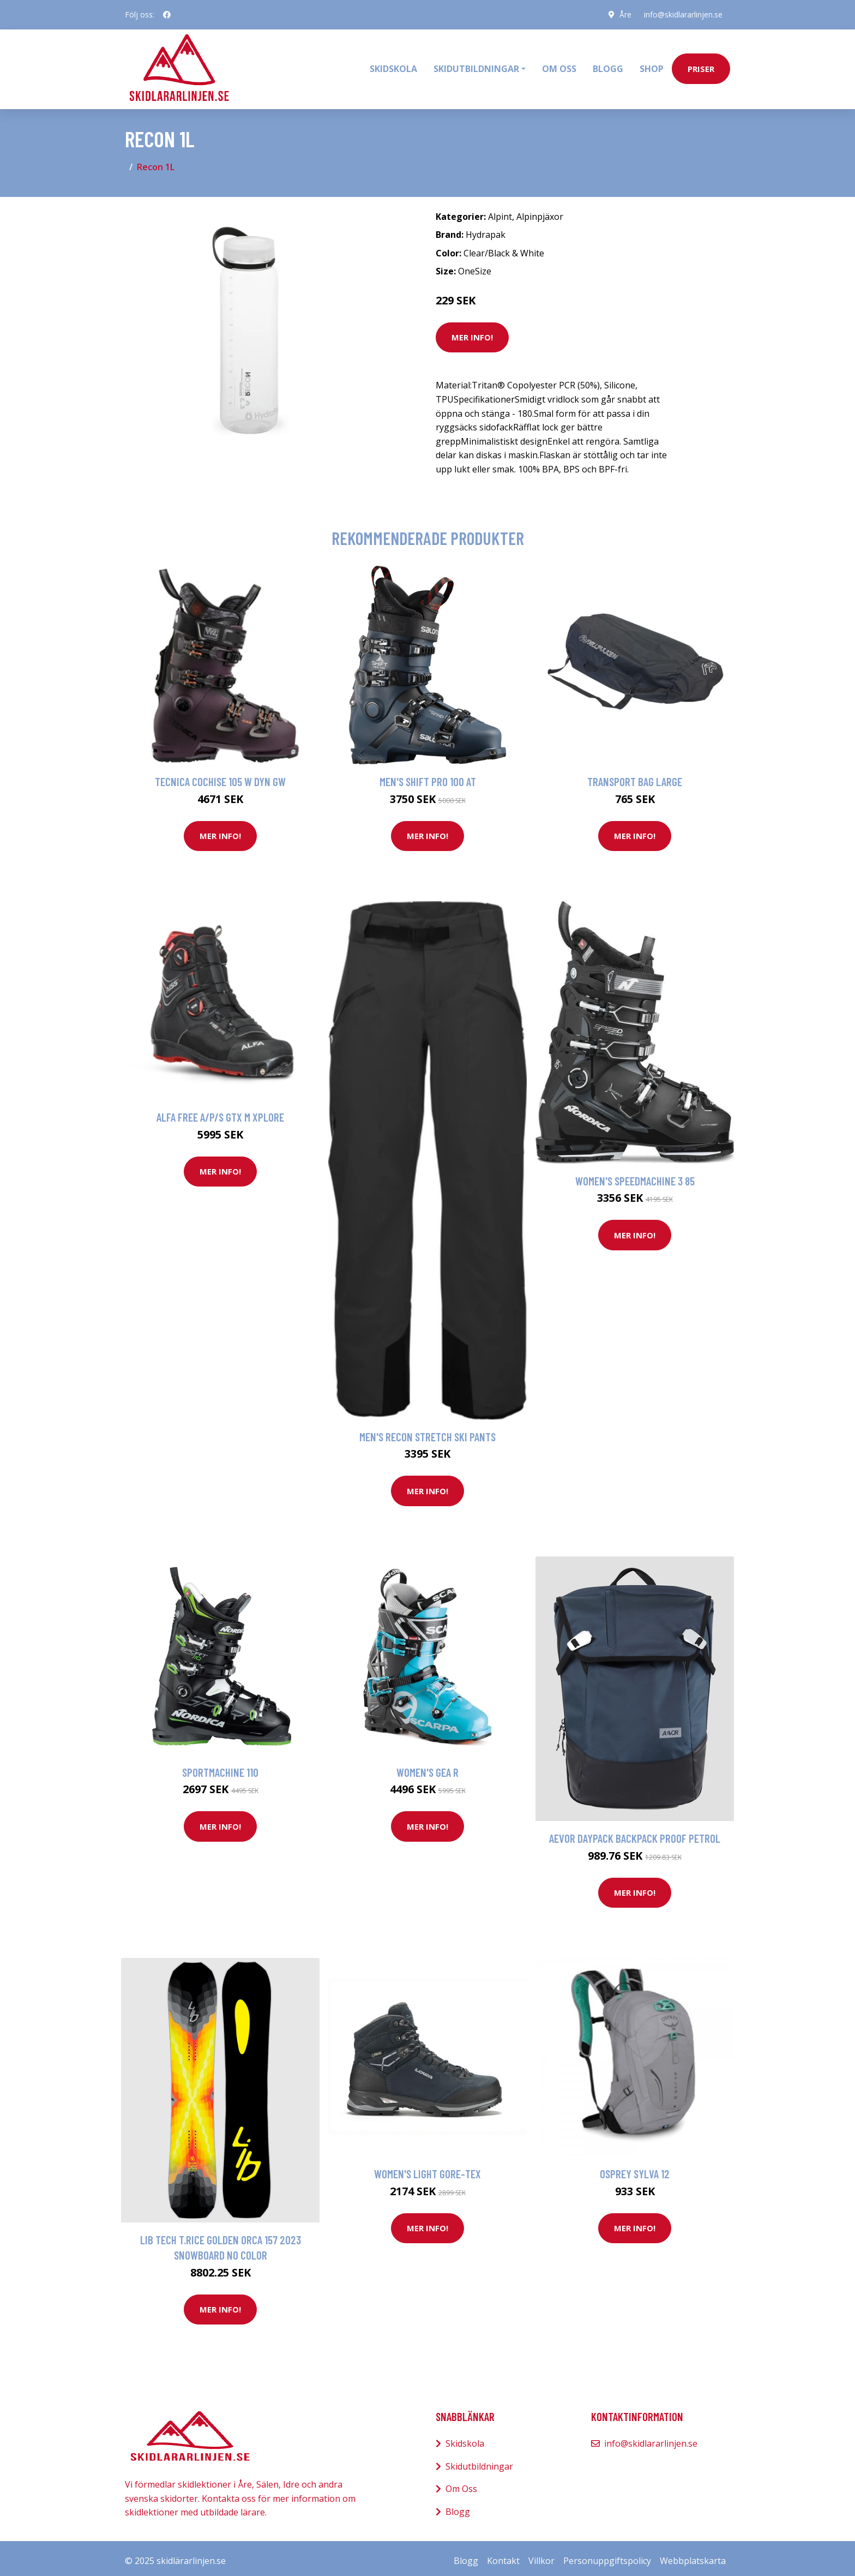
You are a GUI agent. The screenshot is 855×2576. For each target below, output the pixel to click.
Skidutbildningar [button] (476, 66)
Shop (652, 66)
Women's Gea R (427, 1766)
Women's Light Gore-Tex (427, 2168)
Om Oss (461, 2483)
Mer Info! (472, 331)
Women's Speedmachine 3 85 (635, 1175)
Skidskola (393, 66)
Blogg (608, 66)
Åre (624, 14)
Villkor (541, 2555)
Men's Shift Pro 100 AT (428, 775)
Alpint (500, 211)
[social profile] (167, 14)
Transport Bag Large (634, 775)
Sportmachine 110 (220, 1766)
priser (701, 66)
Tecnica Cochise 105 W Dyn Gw (220, 775)
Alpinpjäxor (539, 211)
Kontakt (503, 2555)
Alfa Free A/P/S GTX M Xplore (220, 1111)
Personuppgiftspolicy (607, 2555)
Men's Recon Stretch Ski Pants (427, 1430)
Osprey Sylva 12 (635, 2168)
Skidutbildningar (479, 2460)
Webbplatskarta (693, 2555)
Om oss (559, 66)
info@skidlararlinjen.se (682, 14)
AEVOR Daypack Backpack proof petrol (634, 1832)
